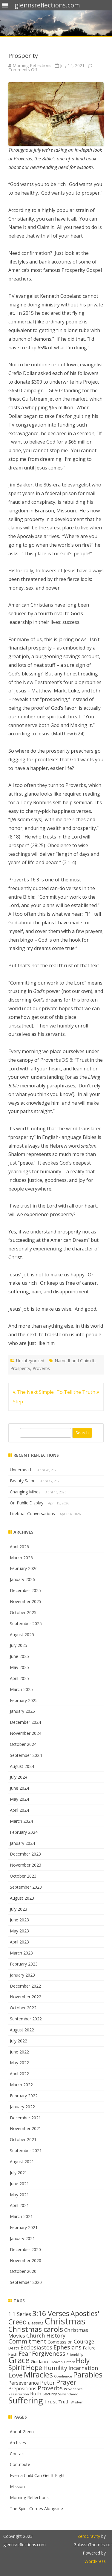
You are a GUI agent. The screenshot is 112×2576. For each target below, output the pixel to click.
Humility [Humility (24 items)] (55, 2368)
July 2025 (18, 1645)
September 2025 (26, 1623)
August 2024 (22, 1766)
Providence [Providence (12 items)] (73, 2389)
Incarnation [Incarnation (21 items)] (83, 2368)
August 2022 (22, 2030)
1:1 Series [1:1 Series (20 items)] (19, 2314)
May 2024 (19, 1799)
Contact (17, 2453)
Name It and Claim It (75, 1360)
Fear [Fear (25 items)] (25, 2353)
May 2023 (19, 1931)
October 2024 (23, 1744)
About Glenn (22, 2431)
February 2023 (24, 1964)
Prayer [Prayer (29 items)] (66, 2381)
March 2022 (21, 2084)
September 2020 (26, 2282)
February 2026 (24, 1568)
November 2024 (25, 1733)
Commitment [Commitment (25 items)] (27, 2341)
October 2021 (23, 2139)
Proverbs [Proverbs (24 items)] (50, 2388)
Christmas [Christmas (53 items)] (65, 2321)
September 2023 (26, 1887)
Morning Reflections (32, 65)
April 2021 (19, 2205)
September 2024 (26, 1755)
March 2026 (21, 1557)
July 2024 (18, 1777)
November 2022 (25, 1997)
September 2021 (26, 2150)
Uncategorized (30, 1360)
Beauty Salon (23, 1481)
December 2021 (25, 2118)
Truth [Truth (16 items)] (64, 2402)
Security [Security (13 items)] (49, 2394)
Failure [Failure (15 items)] (89, 2348)
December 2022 (25, 1986)
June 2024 (19, 1788)
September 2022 (26, 2019)
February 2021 (24, 2227)
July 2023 (18, 1909)
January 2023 (22, 1975)
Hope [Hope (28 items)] (34, 2367)
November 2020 (25, 2260)
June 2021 (19, 2183)
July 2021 (18, 2172)
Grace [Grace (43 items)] (19, 2360)
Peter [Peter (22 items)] (47, 2382)
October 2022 (23, 2008)
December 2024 (25, 1722)
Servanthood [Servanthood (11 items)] (68, 2394)
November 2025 (25, 1601)
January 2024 (22, 1843)
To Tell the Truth (77, 1392)
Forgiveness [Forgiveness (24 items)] (48, 2353)
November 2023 (25, 1865)
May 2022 (19, 2062)
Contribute (20, 2464)
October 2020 (23, 2271)
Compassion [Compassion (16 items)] (60, 2342)
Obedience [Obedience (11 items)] (63, 2376)
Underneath (21, 1470)
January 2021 (22, 2238)
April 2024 (19, 1810)
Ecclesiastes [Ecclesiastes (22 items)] (36, 2347)
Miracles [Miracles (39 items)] (38, 2374)
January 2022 (22, 2107)
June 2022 (19, 2052)
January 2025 (22, 1711)
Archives (18, 2442)
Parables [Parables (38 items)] (87, 2374)
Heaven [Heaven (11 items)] (57, 2362)
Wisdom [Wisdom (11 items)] (77, 2402)
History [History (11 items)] (69, 2362)
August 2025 (22, 1634)
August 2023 (22, 1898)
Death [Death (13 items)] (13, 2348)
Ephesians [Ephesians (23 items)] (67, 2347)
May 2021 (19, 2194)
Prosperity (20, 1368)
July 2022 (18, 2041)
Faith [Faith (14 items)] (12, 2354)
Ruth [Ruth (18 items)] (35, 2393)
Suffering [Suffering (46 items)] (25, 2400)
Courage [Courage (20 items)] (84, 2341)
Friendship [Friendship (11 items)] (75, 2354)
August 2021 (22, 2161)
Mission (17, 2486)
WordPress (95, 2561)
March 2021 (21, 2216)
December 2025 (25, 1590)
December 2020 (25, 2249)
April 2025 (19, 1678)
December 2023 (25, 1854)
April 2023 (19, 1942)
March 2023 (21, 1953)
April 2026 (19, 1546)
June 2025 (19, 1656)
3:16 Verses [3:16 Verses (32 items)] (50, 2313)
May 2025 (19, 1667)
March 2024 (21, 1821)
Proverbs (41, 1368)
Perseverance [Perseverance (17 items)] (23, 2383)
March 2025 (21, 1689)
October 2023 (23, 1876)
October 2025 (23, 1612)
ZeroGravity (88, 2536)
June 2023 (19, 1920)
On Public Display (26, 1503)
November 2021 (25, 2128)
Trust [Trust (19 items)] (50, 2401)
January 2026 (22, 1579)
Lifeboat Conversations (32, 1513)
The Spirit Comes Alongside (36, 2508)
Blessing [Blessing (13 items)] (35, 2323)
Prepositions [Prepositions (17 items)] (22, 2388)
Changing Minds (25, 1492)
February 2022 (24, 2095)
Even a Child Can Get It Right (37, 2475)
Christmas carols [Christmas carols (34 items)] (35, 2329)
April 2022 (19, 2073)
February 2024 (24, 1832)
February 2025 (24, 1700)
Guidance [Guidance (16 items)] (40, 2361)
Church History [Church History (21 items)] (45, 2335)
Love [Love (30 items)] (15, 2375)
